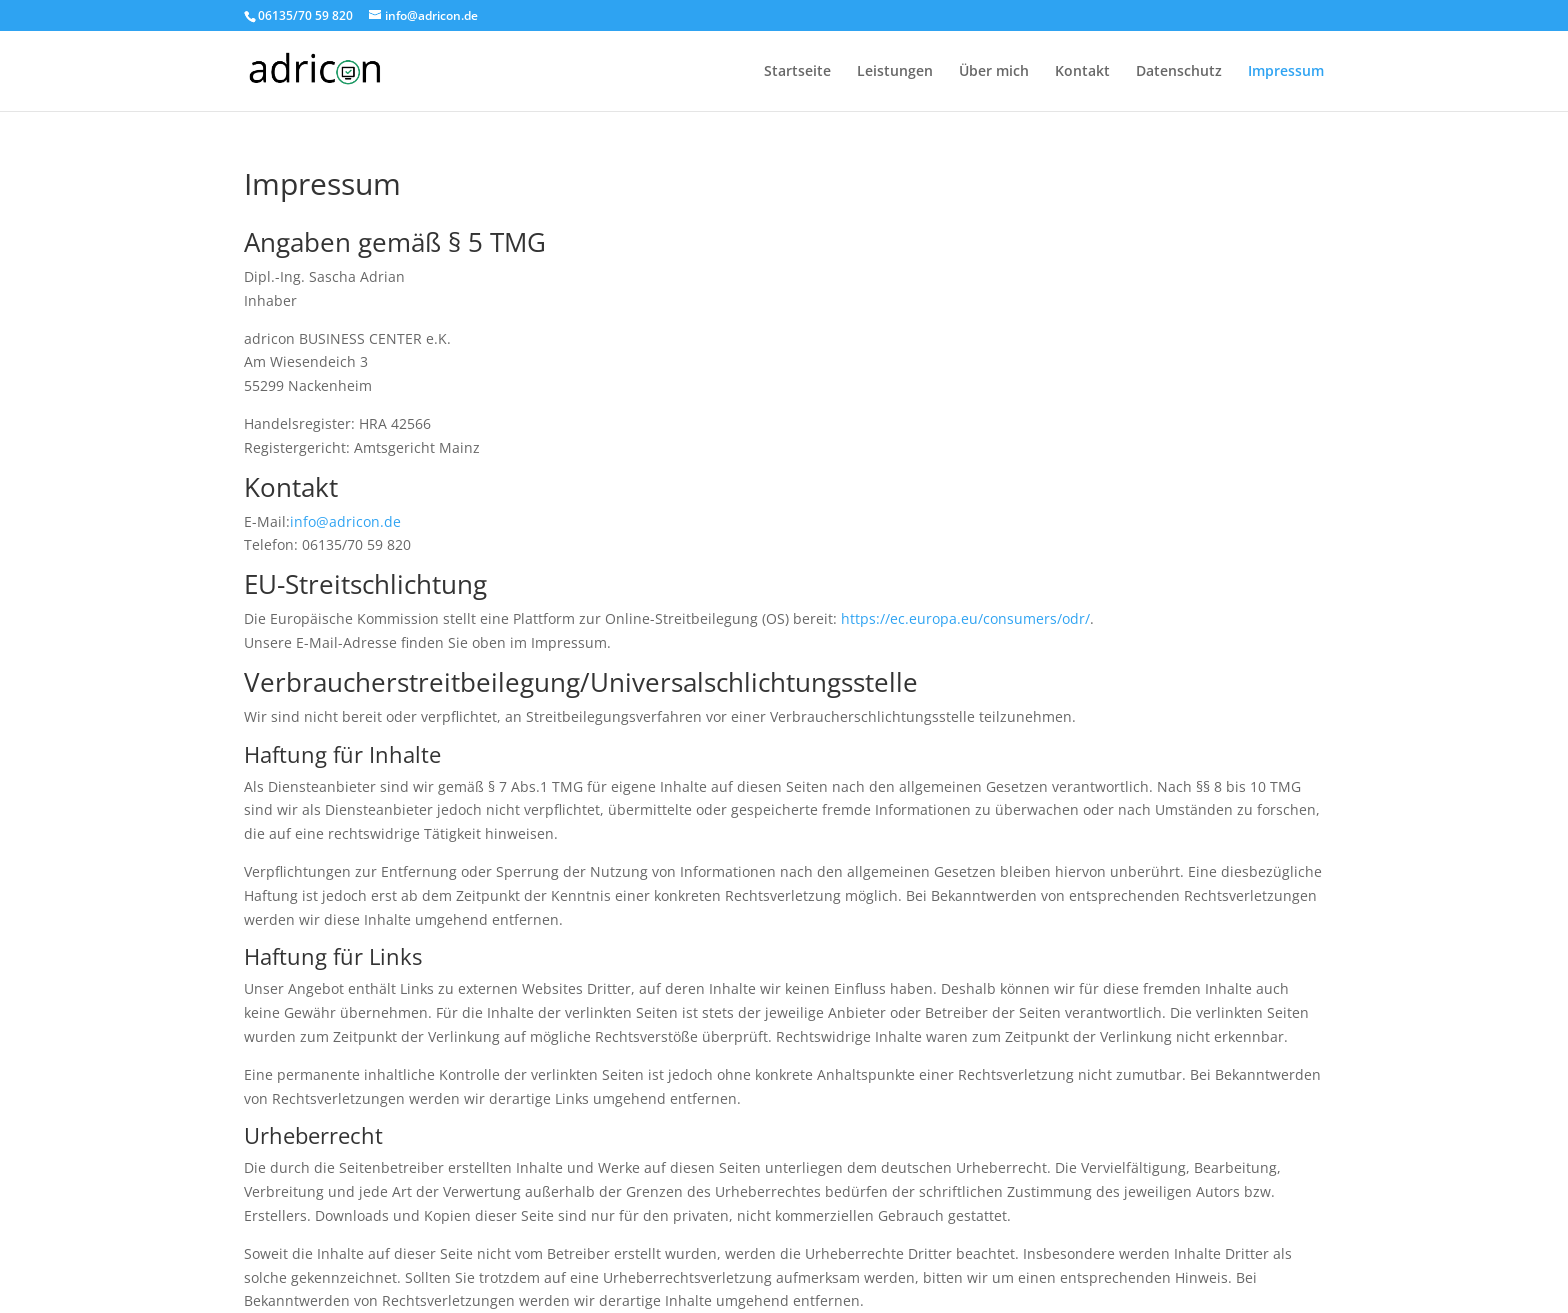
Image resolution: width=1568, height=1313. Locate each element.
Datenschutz (1179, 72)
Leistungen (895, 72)
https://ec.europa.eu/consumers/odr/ (965, 618)
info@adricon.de (345, 521)
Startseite (797, 72)
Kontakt (1082, 72)
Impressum (1286, 72)
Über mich (994, 72)
